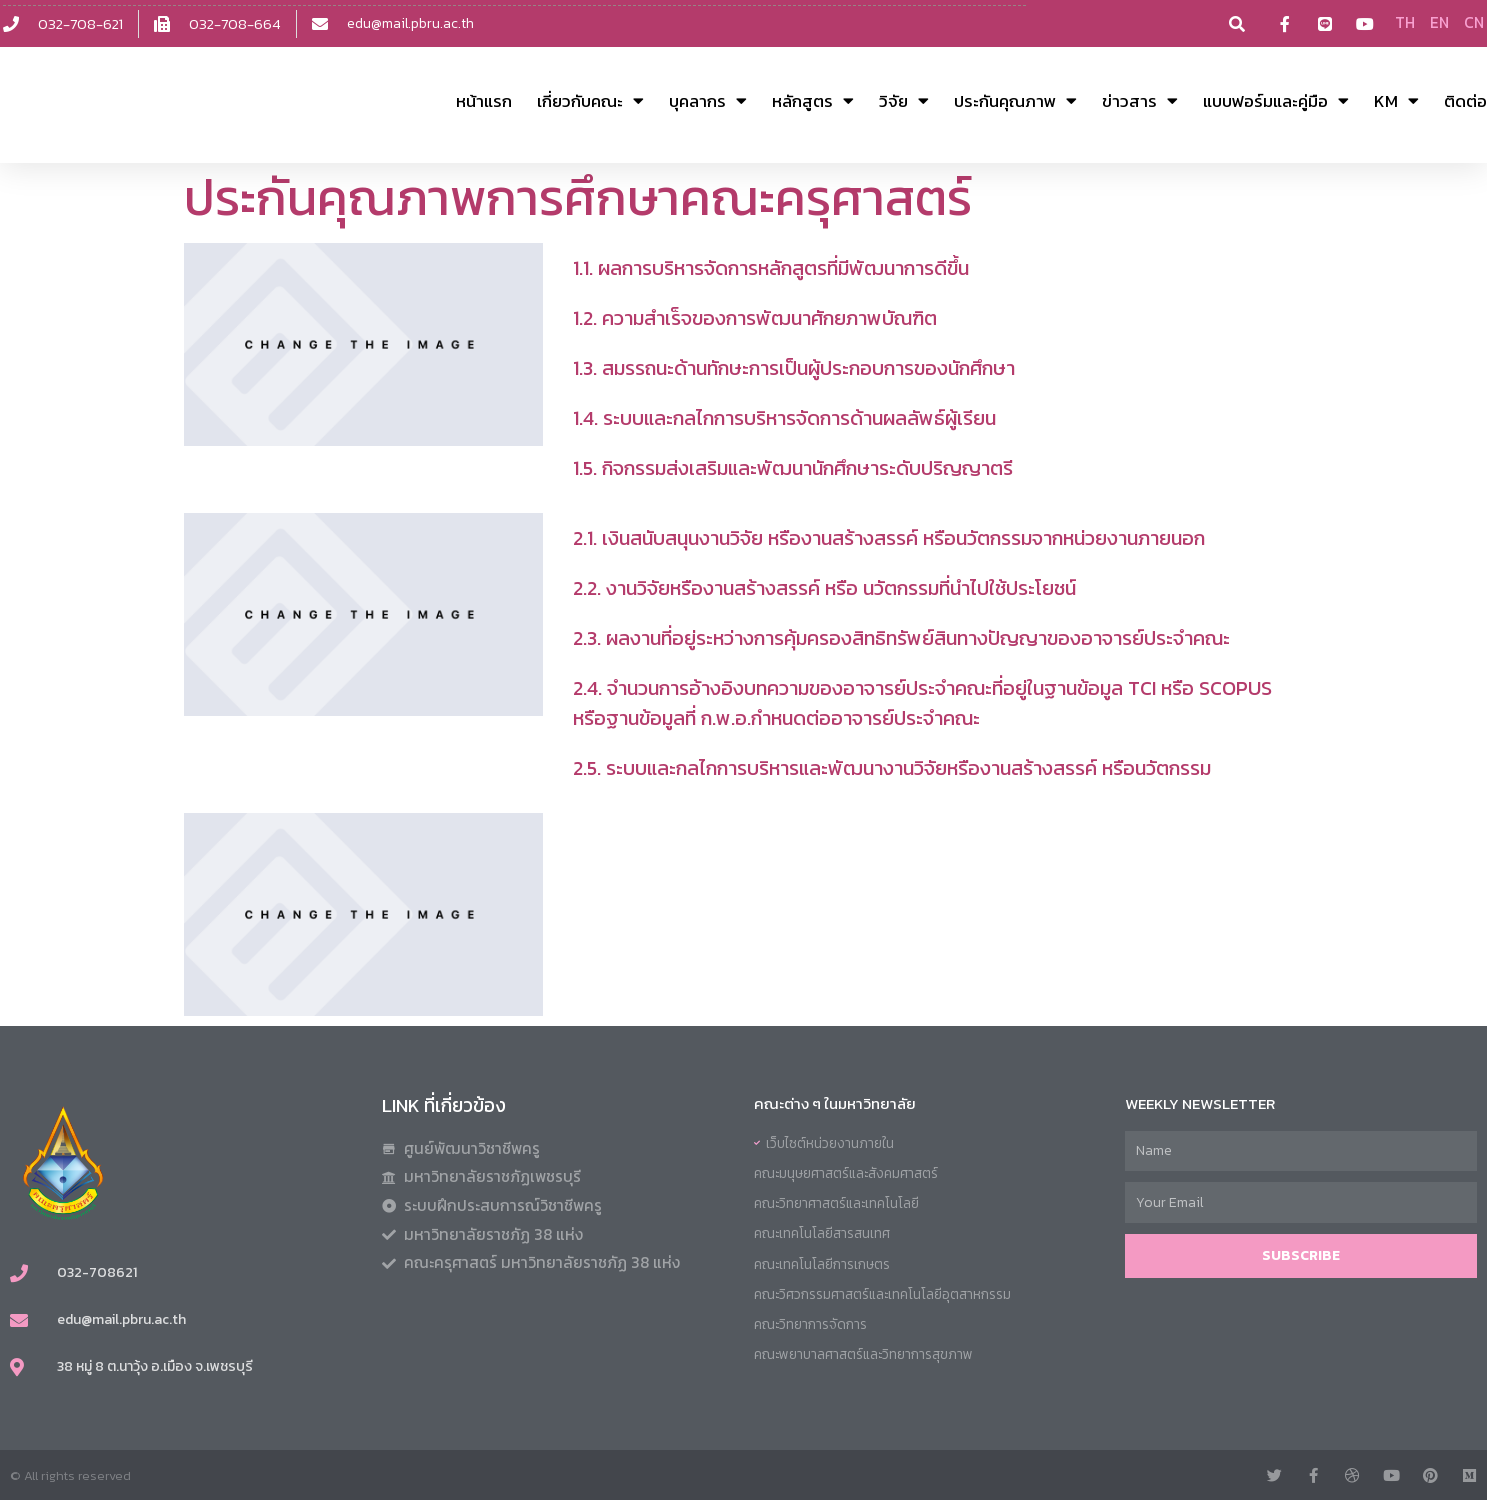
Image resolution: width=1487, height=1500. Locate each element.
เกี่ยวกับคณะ (590, 101)
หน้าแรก (484, 101)
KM (1396, 101)
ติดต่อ (1465, 101)
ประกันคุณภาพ (1015, 101)
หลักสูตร (813, 101)
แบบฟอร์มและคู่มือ (1276, 101)
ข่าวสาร (1140, 101)
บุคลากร (708, 101)
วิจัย (904, 101)
